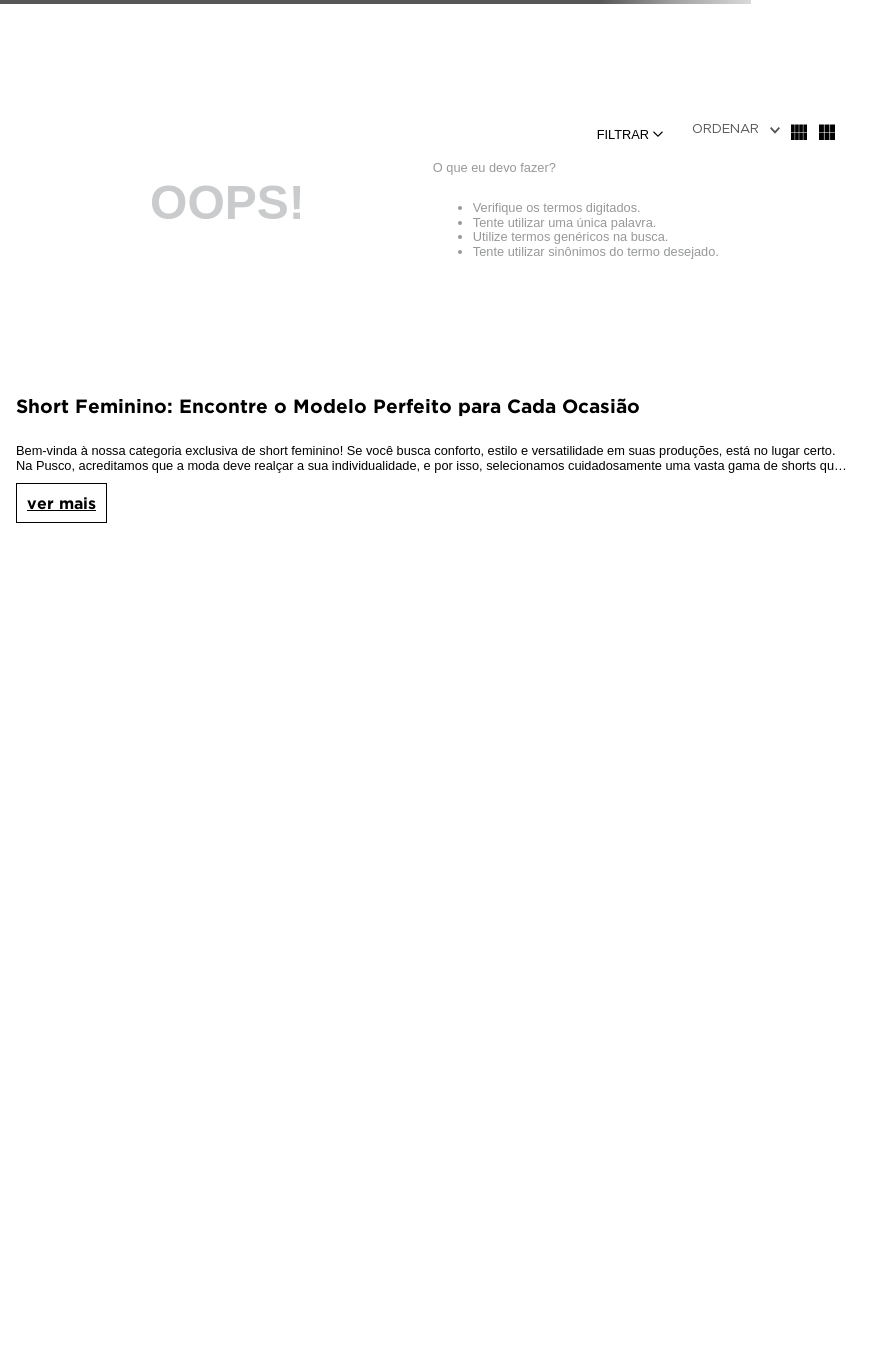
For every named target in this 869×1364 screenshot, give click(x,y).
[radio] (799, 132)
